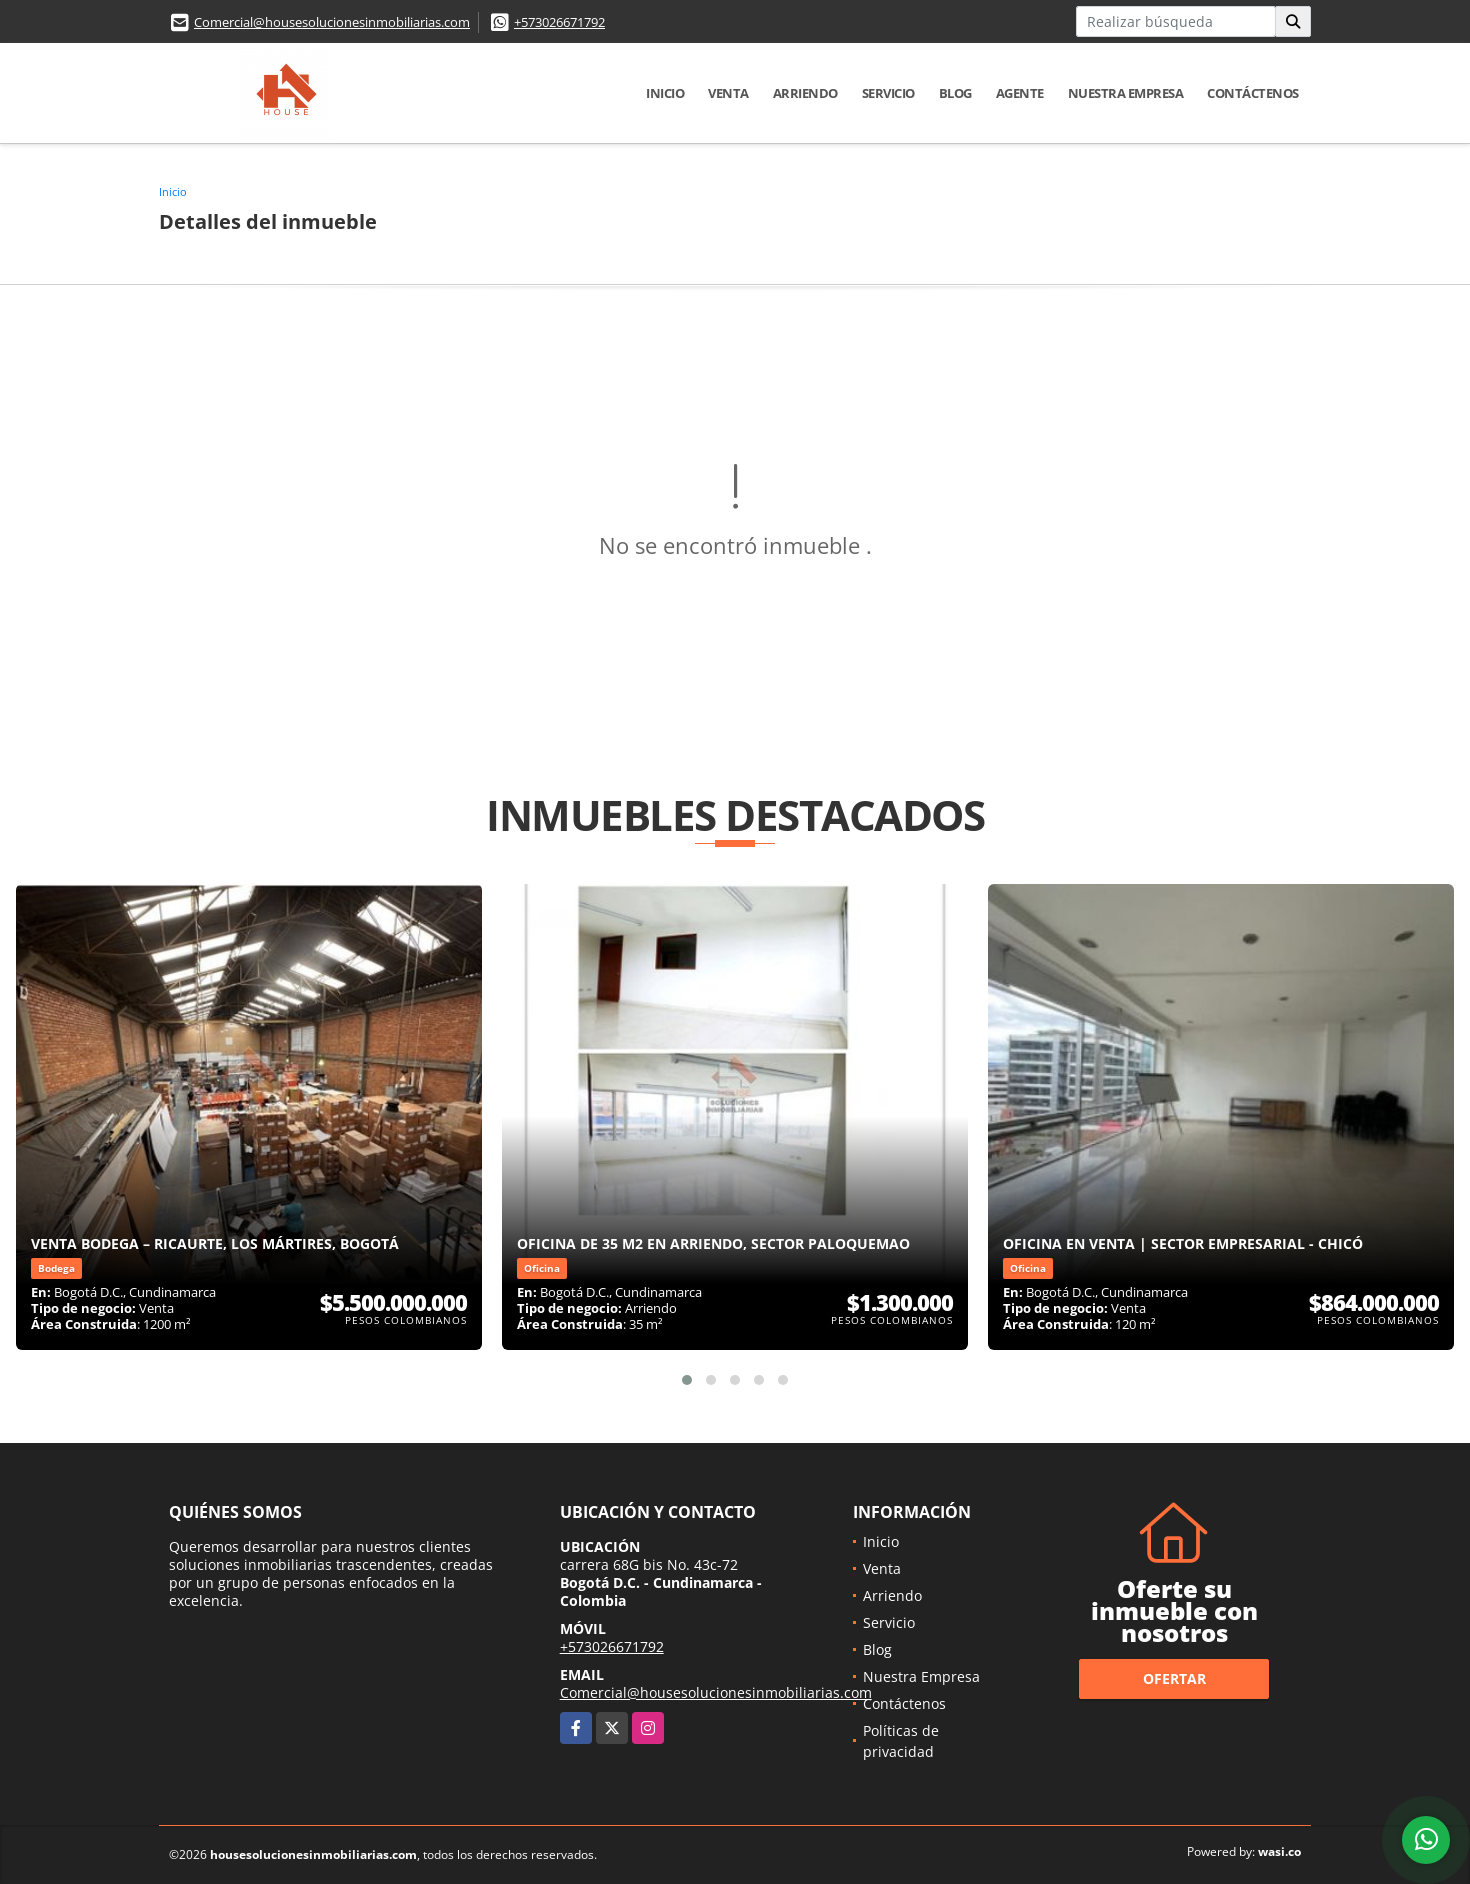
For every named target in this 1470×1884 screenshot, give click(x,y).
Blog (955, 93)
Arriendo (805, 93)
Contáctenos (1253, 93)
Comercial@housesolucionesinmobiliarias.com (332, 22)
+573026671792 (559, 22)
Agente (1020, 93)
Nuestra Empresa (1126, 93)
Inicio (665, 93)
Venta (728, 93)
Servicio (888, 93)
